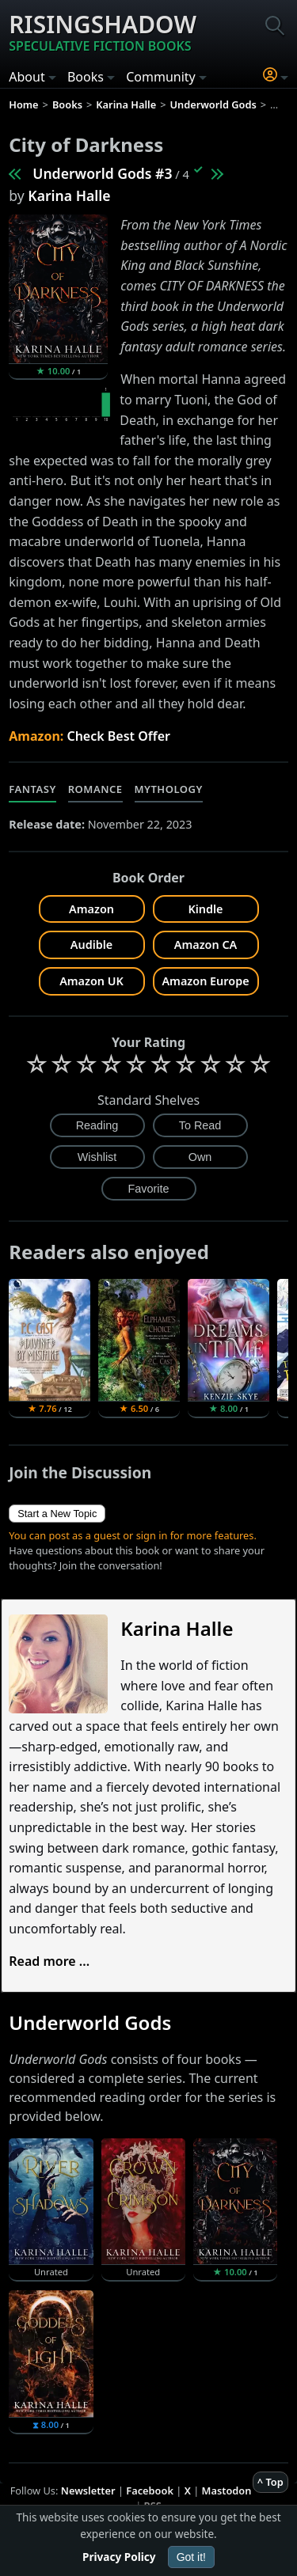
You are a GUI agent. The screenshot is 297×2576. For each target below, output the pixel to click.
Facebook (149, 2490)
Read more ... (49, 1961)
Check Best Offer (118, 736)
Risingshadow (102, 31)
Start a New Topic (57, 1513)
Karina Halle (69, 195)
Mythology (169, 789)
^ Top (270, 2482)
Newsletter (88, 2490)
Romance (95, 789)
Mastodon (227, 2490)
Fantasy (32, 789)
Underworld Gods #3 (102, 173)
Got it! (191, 2557)
